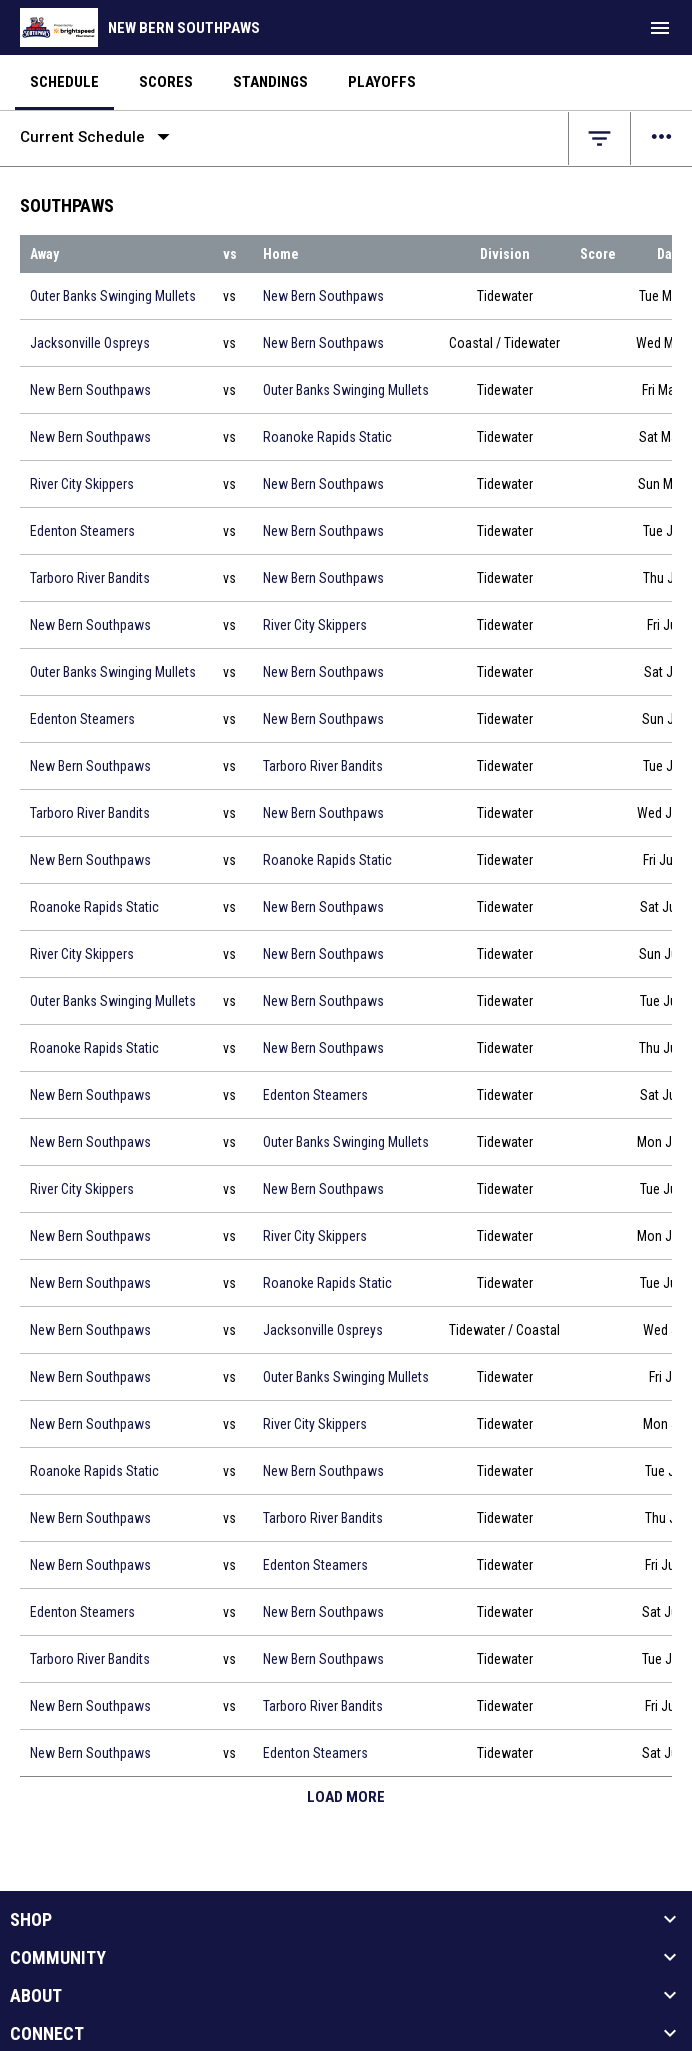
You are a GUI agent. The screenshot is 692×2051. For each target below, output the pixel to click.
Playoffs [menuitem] (382, 82)
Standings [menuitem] (270, 82)
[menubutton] (660, 28)
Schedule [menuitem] (64, 82)
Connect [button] (47, 2034)
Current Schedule (99, 137)
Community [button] (58, 1958)
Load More (346, 1797)
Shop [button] (31, 1920)
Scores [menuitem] (166, 82)
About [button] (36, 1996)
